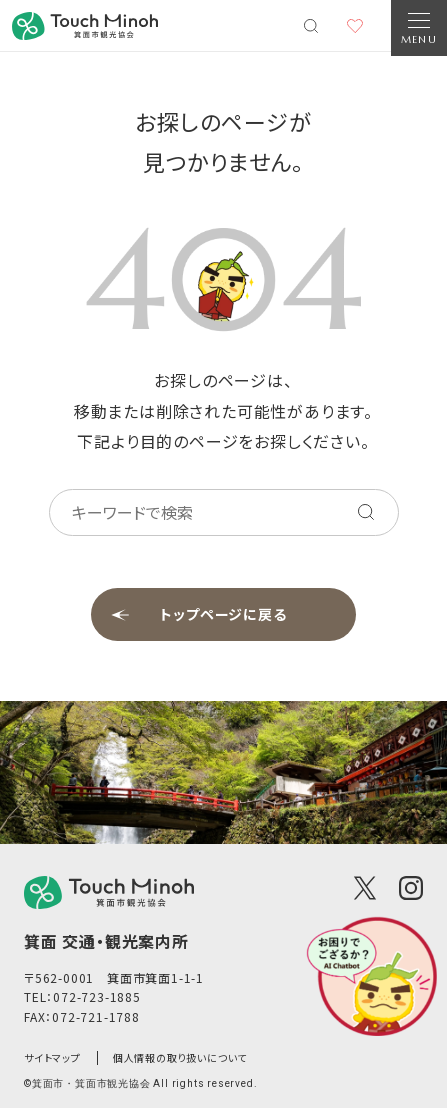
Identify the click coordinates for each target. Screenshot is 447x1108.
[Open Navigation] (419, 28)
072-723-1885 (97, 996)
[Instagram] (411, 888)
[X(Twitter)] (365, 888)
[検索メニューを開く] (311, 26)
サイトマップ (52, 1057)
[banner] (85, 26)
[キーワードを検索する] (366, 512)
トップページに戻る (223, 614)
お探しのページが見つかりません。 (223, 141)
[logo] (109, 892)
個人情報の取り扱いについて (180, 1057)
